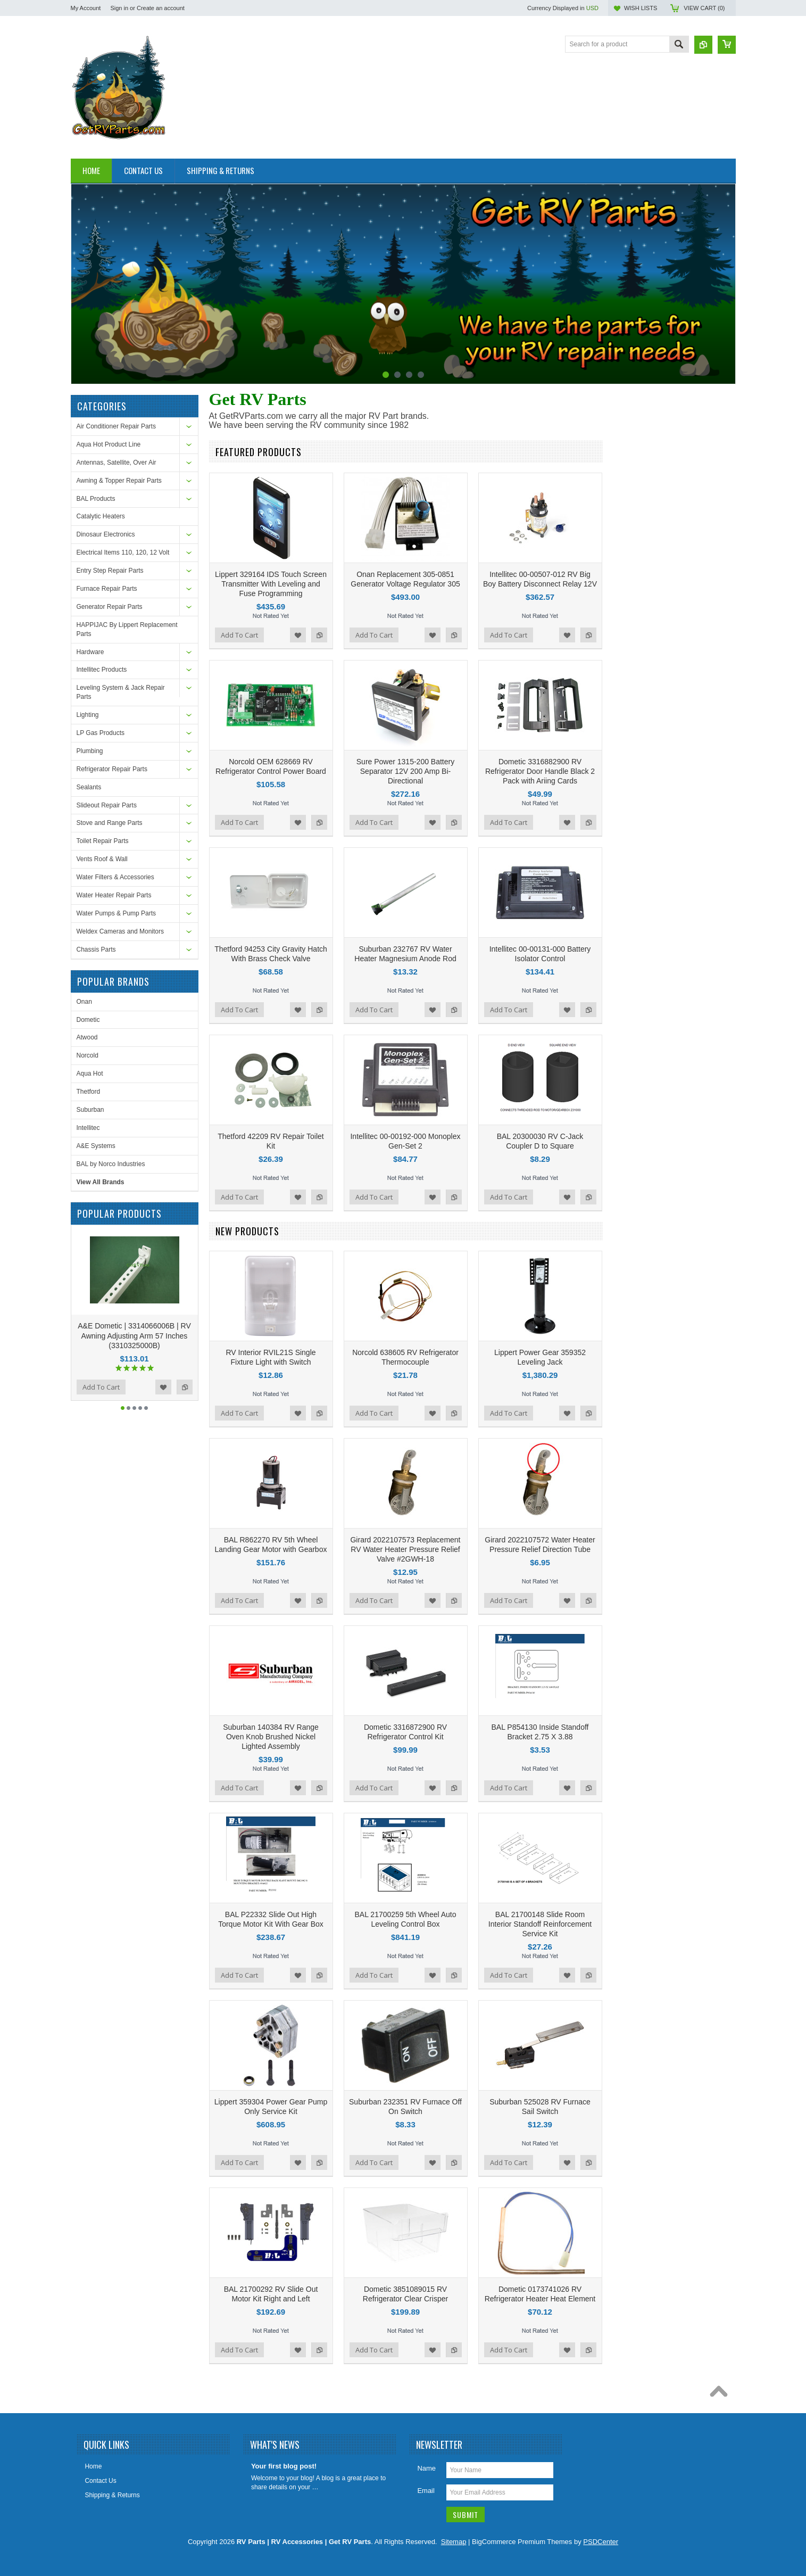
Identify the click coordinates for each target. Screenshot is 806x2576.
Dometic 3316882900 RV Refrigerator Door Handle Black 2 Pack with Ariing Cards (540, 771)
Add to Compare (185, 1387)
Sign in (119, 8)
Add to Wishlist (163, 1387)
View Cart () (704, 8)
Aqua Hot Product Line (109, 444)
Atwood (87, 1037)
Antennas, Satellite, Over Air (116, 462)
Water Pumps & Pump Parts (116, 913)
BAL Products (96, 498)
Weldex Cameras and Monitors (120, 931)
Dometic (88, 1019)
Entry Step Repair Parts (110, 570)
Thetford (89, 1091)
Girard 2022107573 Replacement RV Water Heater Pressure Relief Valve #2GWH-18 (405, 1549)
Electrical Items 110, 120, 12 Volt (123, 552)
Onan (84, 1001)
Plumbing (90, 751)
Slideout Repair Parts (107, 805)
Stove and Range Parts (110, 823)
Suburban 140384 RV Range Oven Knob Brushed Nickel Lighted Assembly (271, 1737)
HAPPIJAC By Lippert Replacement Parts (127, 629)
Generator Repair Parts (110, 606)
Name (426, 2468)
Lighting (88, 715)
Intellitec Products (102, 669)
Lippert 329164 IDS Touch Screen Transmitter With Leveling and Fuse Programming (271, 584)
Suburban (90, 1109)
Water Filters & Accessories (115, 877)
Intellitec (88, 1128)
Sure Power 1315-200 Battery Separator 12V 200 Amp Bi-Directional (405, 771)
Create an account (161, 8)
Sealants (89, 787)
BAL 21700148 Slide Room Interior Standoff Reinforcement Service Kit (540, 1924)
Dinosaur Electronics (106, 534)
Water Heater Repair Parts (114, 895)
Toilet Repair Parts (103, 841)
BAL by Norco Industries (111, 1164)
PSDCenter (600, 2542)
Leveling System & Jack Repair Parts (121, 692)
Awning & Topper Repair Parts (119, 480)
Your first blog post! (284, 2466)
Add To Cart (101, 1387)
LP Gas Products (101, 733)
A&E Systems (96, 1146)
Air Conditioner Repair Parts (116, 426)
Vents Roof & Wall (102, 859)
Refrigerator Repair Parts (112, 769)
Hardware (90, 652)
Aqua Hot (90, 1073)
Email (426, 2491)
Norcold (87, 1055)
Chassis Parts (96, 949)
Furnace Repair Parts (107, 588)
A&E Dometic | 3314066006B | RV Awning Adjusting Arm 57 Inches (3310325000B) (134, 1335)
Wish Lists (640, 8)
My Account (86, 8)
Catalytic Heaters (101, 516)
